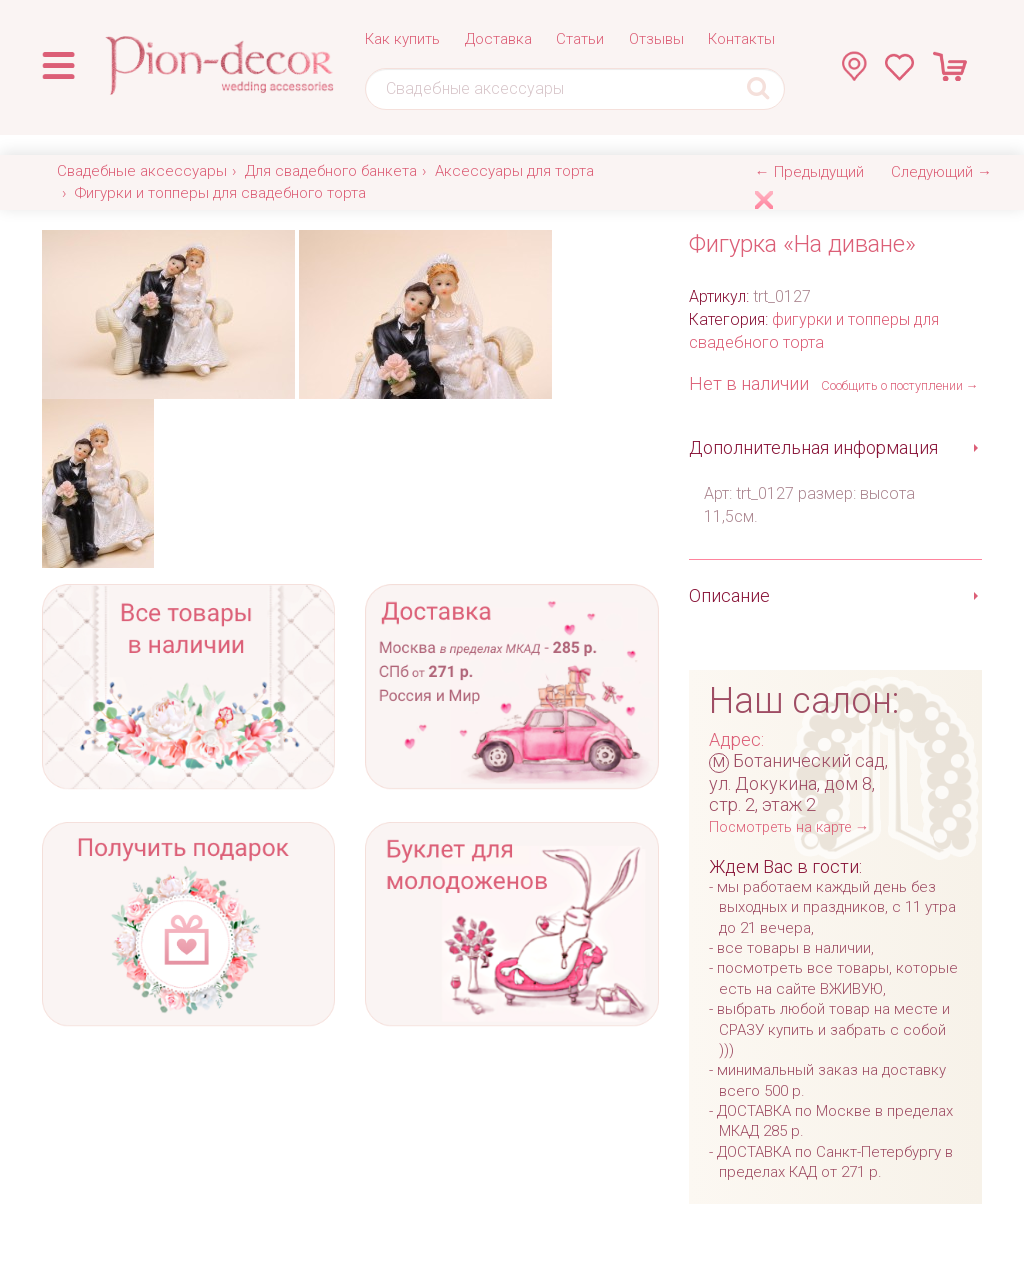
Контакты (741, 39)
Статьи (580, 39)
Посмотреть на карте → (789, 827)
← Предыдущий (809, 172)
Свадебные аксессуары (142, 171)
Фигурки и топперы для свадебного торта (220, 193)
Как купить (402, 39)
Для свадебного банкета (331, 171)
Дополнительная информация (813, 447)
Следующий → (941, 172)
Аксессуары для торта (514, 171)
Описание (729, 595)
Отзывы (656, 39)
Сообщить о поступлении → (900, 385)
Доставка (498, 39)
